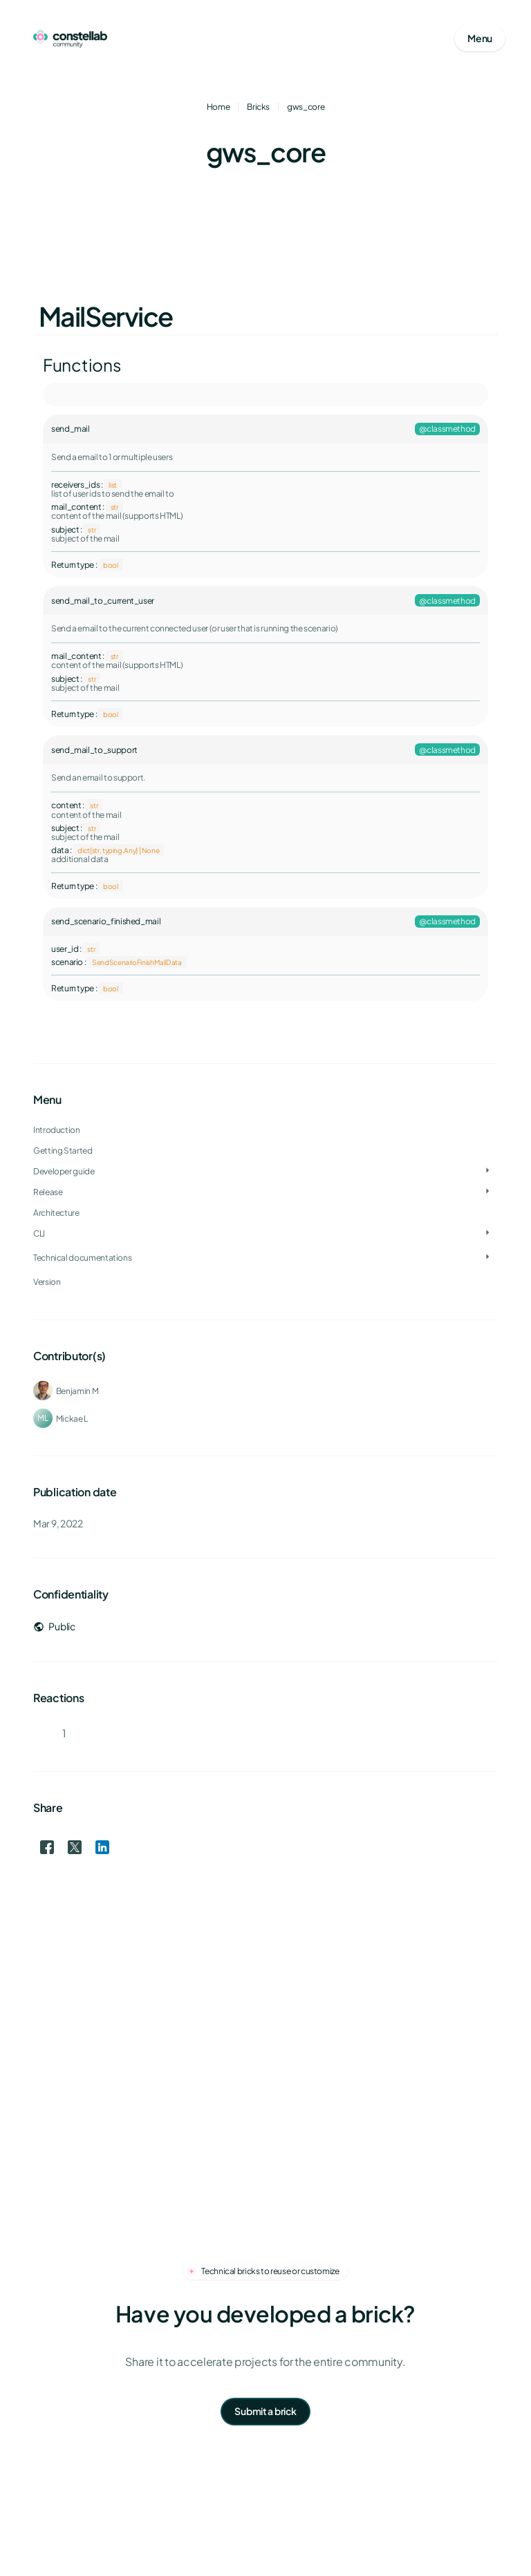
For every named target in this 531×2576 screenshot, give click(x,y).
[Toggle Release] (487, 1191)
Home (218, 106)
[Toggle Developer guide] (487, 1171)
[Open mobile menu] (480, 39)
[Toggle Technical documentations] (487, 1257)
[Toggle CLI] (487, 1233)
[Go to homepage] (70, 39)
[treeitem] (265, 1171)
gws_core (305, 106)
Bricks (258, 106)
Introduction (56, 1130)
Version (46, 1282)
